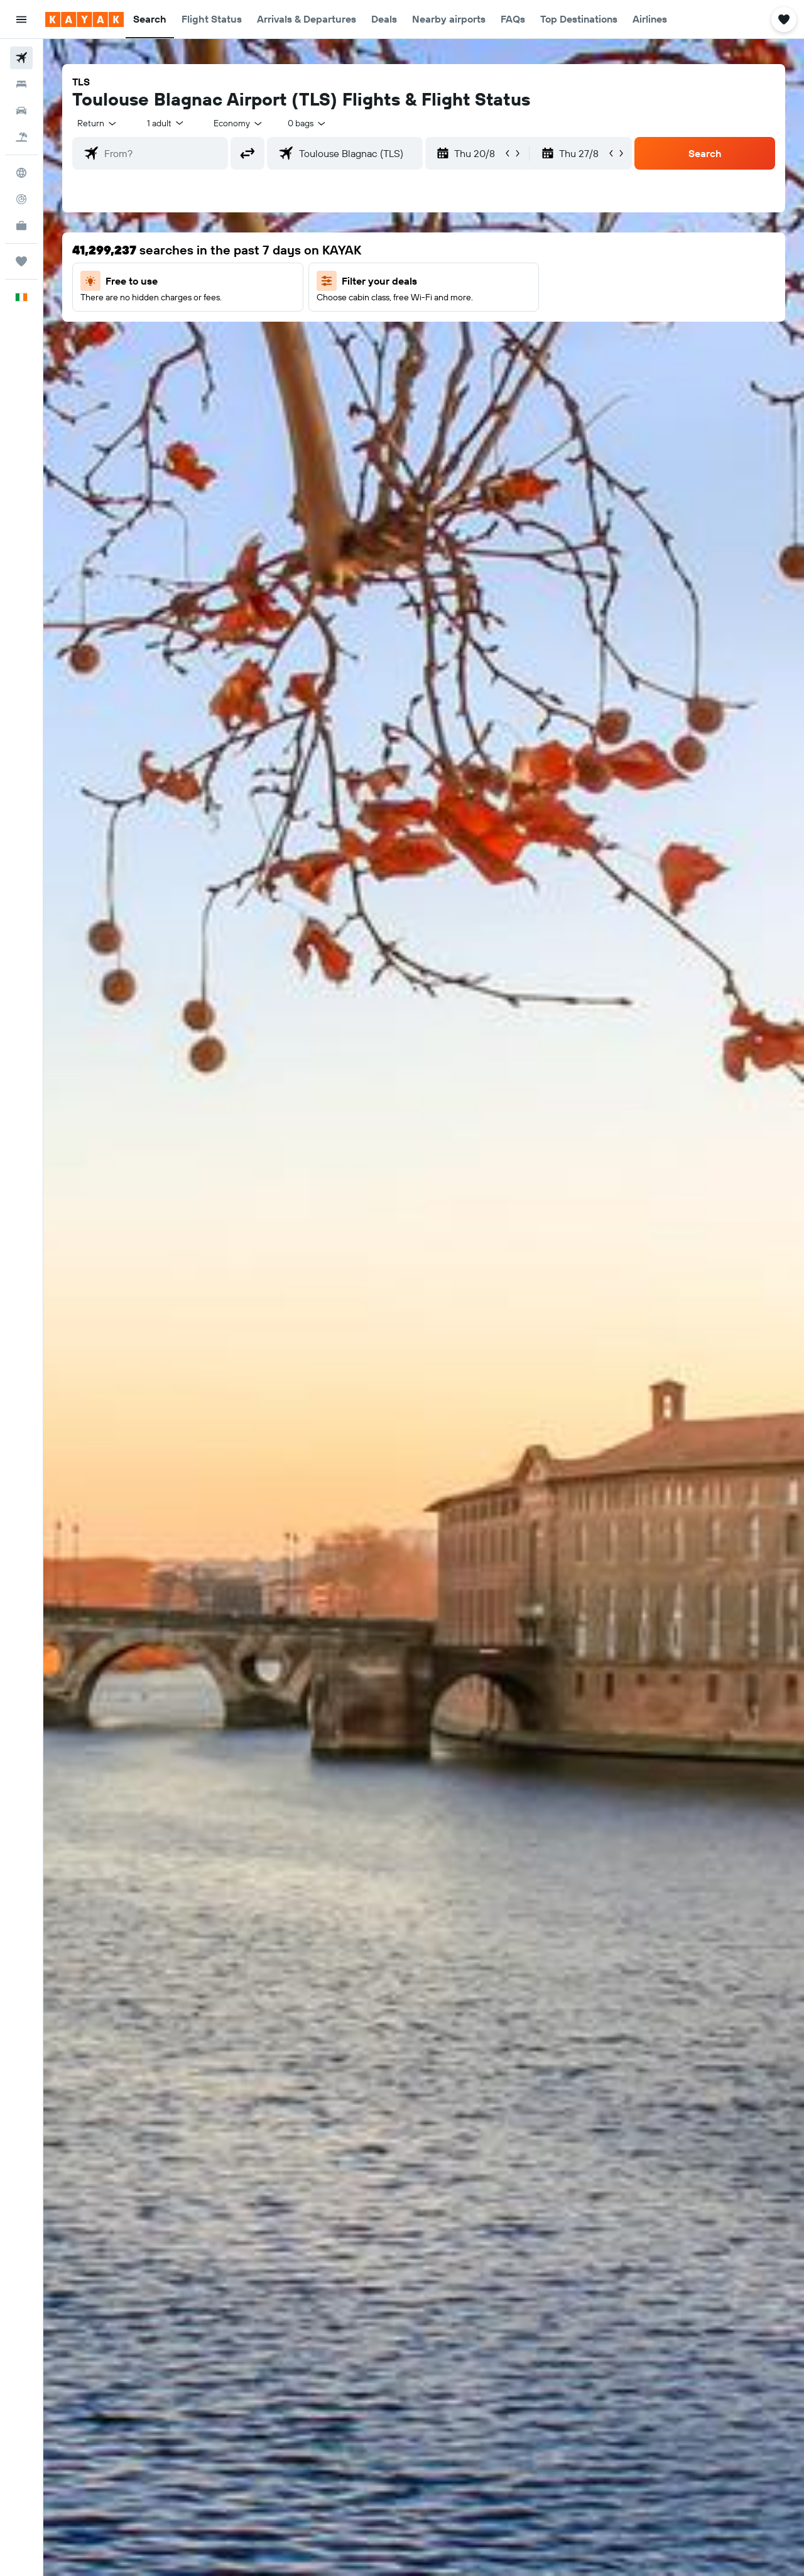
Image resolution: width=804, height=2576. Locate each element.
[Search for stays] (21, 84)
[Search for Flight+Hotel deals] (21, 137)
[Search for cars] (21, 110)
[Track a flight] (21, 199)
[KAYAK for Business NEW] (21, 225)
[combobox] (97, 123)
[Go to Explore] (21, 172)
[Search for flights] (21, 57)
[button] (21, 19)
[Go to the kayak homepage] (84, 19)
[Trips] (21, 261)
